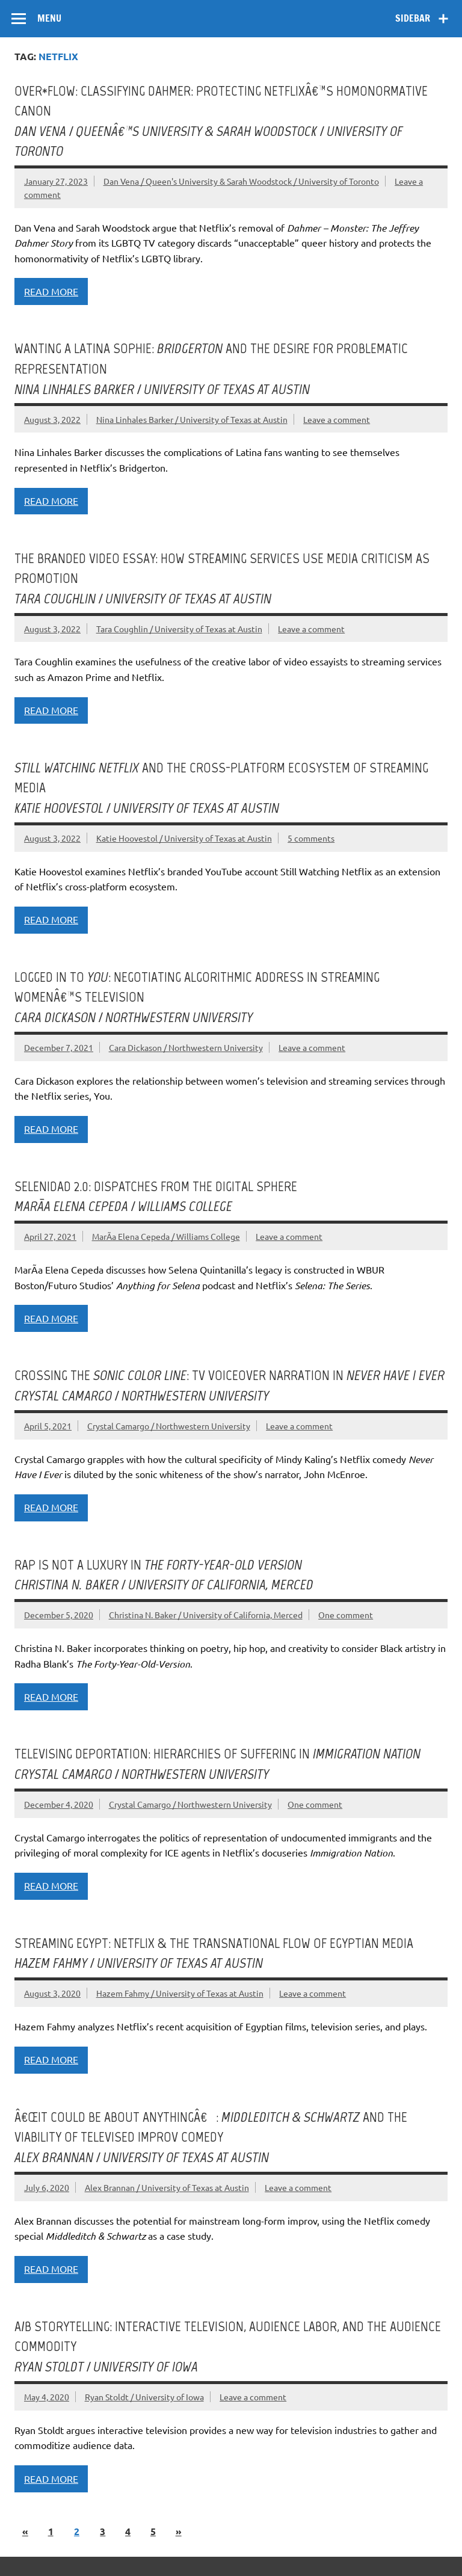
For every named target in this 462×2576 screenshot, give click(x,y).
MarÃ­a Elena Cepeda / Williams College (166, 1236)
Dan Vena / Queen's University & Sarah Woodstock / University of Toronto (241, 181)
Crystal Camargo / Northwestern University (168, 1425)
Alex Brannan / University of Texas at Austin (167, 2187)
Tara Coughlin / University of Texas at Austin (179, 628)
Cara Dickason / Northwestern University (186, 1047)
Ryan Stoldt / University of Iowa (144, 2396)
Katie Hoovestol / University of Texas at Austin (184, 838)
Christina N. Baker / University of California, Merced (206, 1614)
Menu (49, 18)
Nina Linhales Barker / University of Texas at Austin (192, 419)
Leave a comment (336, 419)
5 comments (311, 838)
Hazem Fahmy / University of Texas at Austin (179, 1993)
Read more (51, 291)
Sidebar (412, 18)
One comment (345, 1614)
